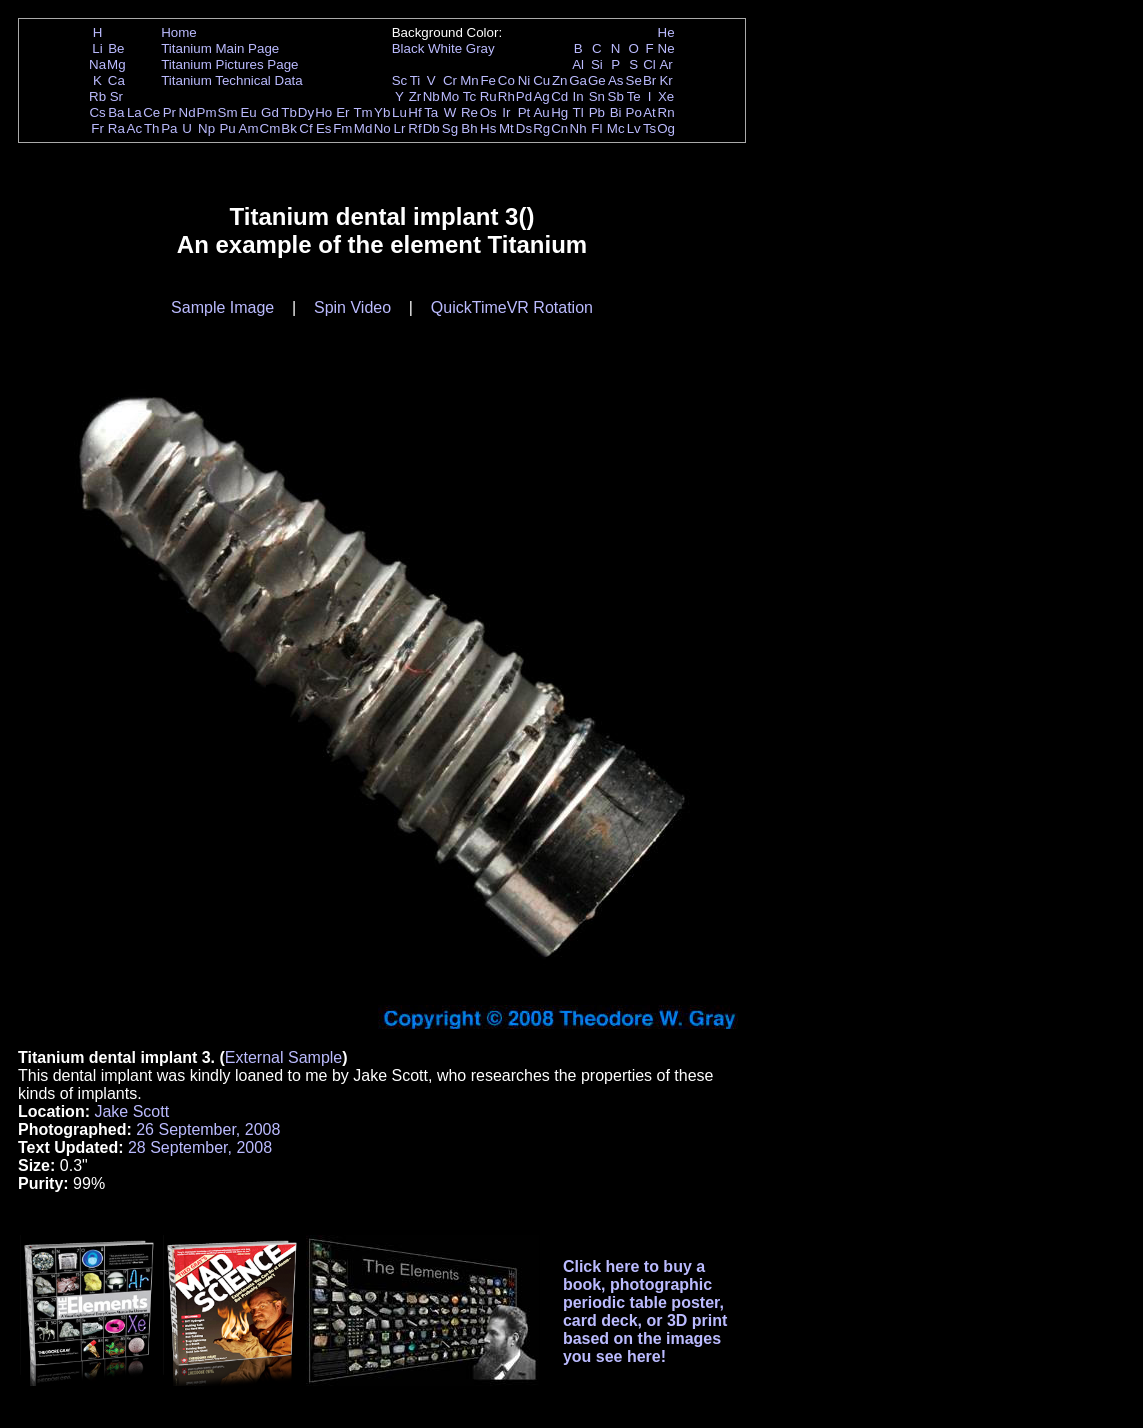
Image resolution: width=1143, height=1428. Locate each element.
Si (597, 64)
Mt (506, 128)
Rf (414, 128)
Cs (97, 112)
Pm (207, 112)
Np (206, 128)
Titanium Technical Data (232, 80)
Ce (151, 112)
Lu (399, 112)
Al (578, 64)
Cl (649, 64)
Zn (560, 80)
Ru (488, 96)
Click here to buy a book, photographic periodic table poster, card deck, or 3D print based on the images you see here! (645, 1311)
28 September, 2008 (200, 1147)
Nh (578, 128)
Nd (187, 112)
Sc (400, 80)
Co (506, 80)
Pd (524, 96)
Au (541, 112)
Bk (289, 128)
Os (488, 112)
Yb (382, 112)
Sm (228, 112)
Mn (469, 80)
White (445, 48)
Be (116, 48)
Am (249, 128)
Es (324, 128)
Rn (666, 112)
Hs (488, 128)
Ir (506, 112)
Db (431, 128)
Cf (305, 128)
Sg (450, 128)
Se (634, 80)
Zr (415, 96)
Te (634, 96)
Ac (135, 128)
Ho (323, 112)
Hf (414, 112)
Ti (415, 80)
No (382, 128)
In (578, 96)
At (649, 112)
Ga (578, 80)
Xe (666, 96)
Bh (469, 128)
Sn (597, 96)
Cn (559, 128)
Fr (97, 128)
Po (634, 112)
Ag (541, 96)
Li (97, 48)
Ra (116, 128)
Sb (616, 96)
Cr (450, 80)
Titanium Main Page (220, 48)
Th (152, 128)
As (616, 80)
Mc (616, 128)
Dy (306, 112)
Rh (506, 96)
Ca (116, 80)
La (134, 112)
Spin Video (352, 307)
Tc (469, 96)
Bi (616, 112)
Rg (541, 128)
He (666, 32)
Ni (524, 80)
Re (469, 112)
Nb (431, 96)
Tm (362, 112)
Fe (488, 80)
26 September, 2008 (208, 1129)
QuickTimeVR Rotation (512, 307)
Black (408, 48)
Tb (289, 112)
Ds (524, 128)
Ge (597, 80)
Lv (634, 128)
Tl (578, 112)
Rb (97, 96)
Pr (169, 112)
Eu (248, 112)
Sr (116, 96)
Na (97, 64)
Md (363, 128)
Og (666, 128)
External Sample (283, 1057)
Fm (342, 128)
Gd (270, 112)
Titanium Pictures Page (229, 64)
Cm (270, 128)
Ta (431, 112)
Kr (665, 80)
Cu (541, 80)
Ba (116, 112)
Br (649, 80)
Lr (400, 128)
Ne (666, 48)
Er (342, 112)
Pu (227, 128)
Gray (480, 48)
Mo (450, 96)
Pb (597, 112)
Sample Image (222, 307)
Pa (169, 128)
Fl (596, 128)
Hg (559, 112)
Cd (559, 96)
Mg (116, 64)
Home (179, 32)
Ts (649, 128)
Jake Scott (131, 1111)
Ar (665, 64)
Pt (524, 112)
